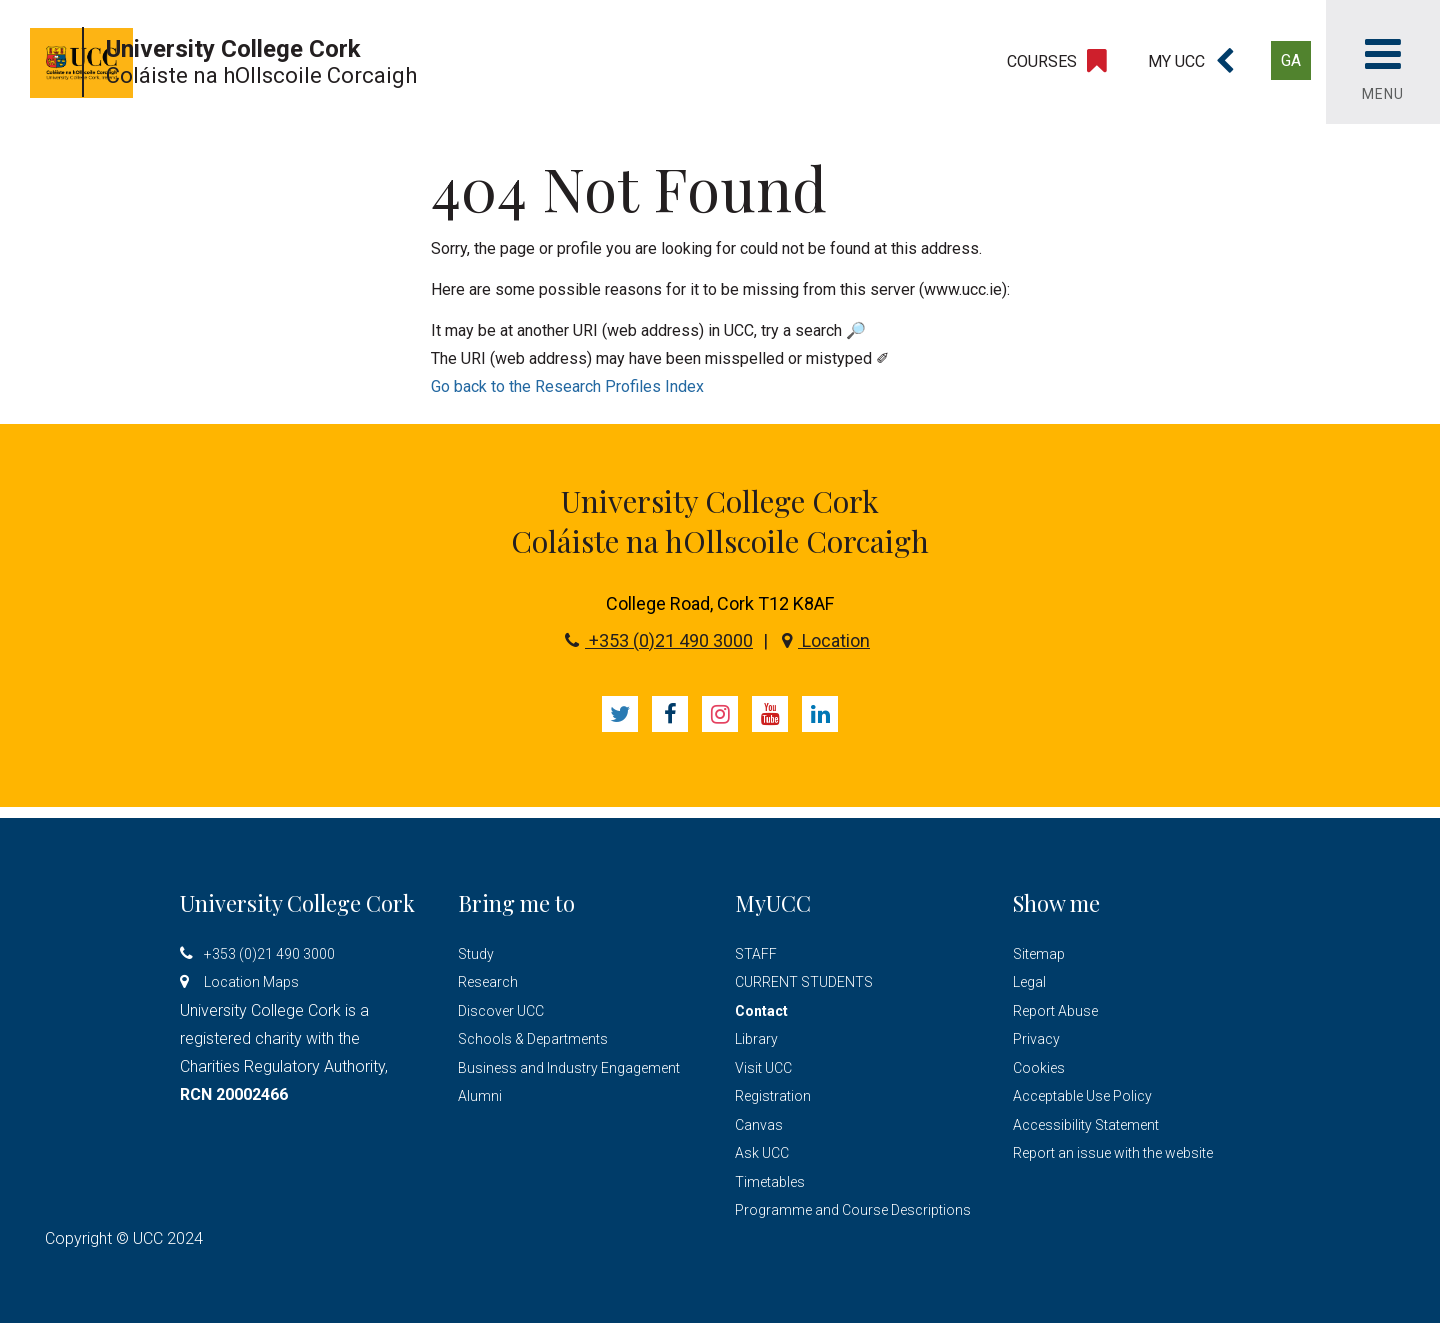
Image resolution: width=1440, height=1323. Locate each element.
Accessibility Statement (1086, 1125)
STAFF (756, 954)
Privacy (1036, 1039)
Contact (761, 1011)
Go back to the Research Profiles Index (567, 386)
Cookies (1039, 1068)
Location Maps (251, 982)
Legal (1029, 982)
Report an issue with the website (1113, 1153)
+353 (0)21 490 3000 (659, 640)
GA (1291, 60)
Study (476, 954)
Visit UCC (763, 1068)
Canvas (759, 1125)
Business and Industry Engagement (569, 1068)
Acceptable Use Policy (1082, 1096)
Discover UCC (501, 1011)
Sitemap (1039, 954)
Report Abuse (1055, 1011)
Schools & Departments (533, 1039)
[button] (1191, 62)
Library (756, 1039)
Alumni (480, 1096)
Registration (773, 1096)
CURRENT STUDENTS (804, 982)
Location (826, 640)
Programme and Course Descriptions (853, 1210)
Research (488, 982)
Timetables (770, 1182)
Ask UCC (762, 1153)
